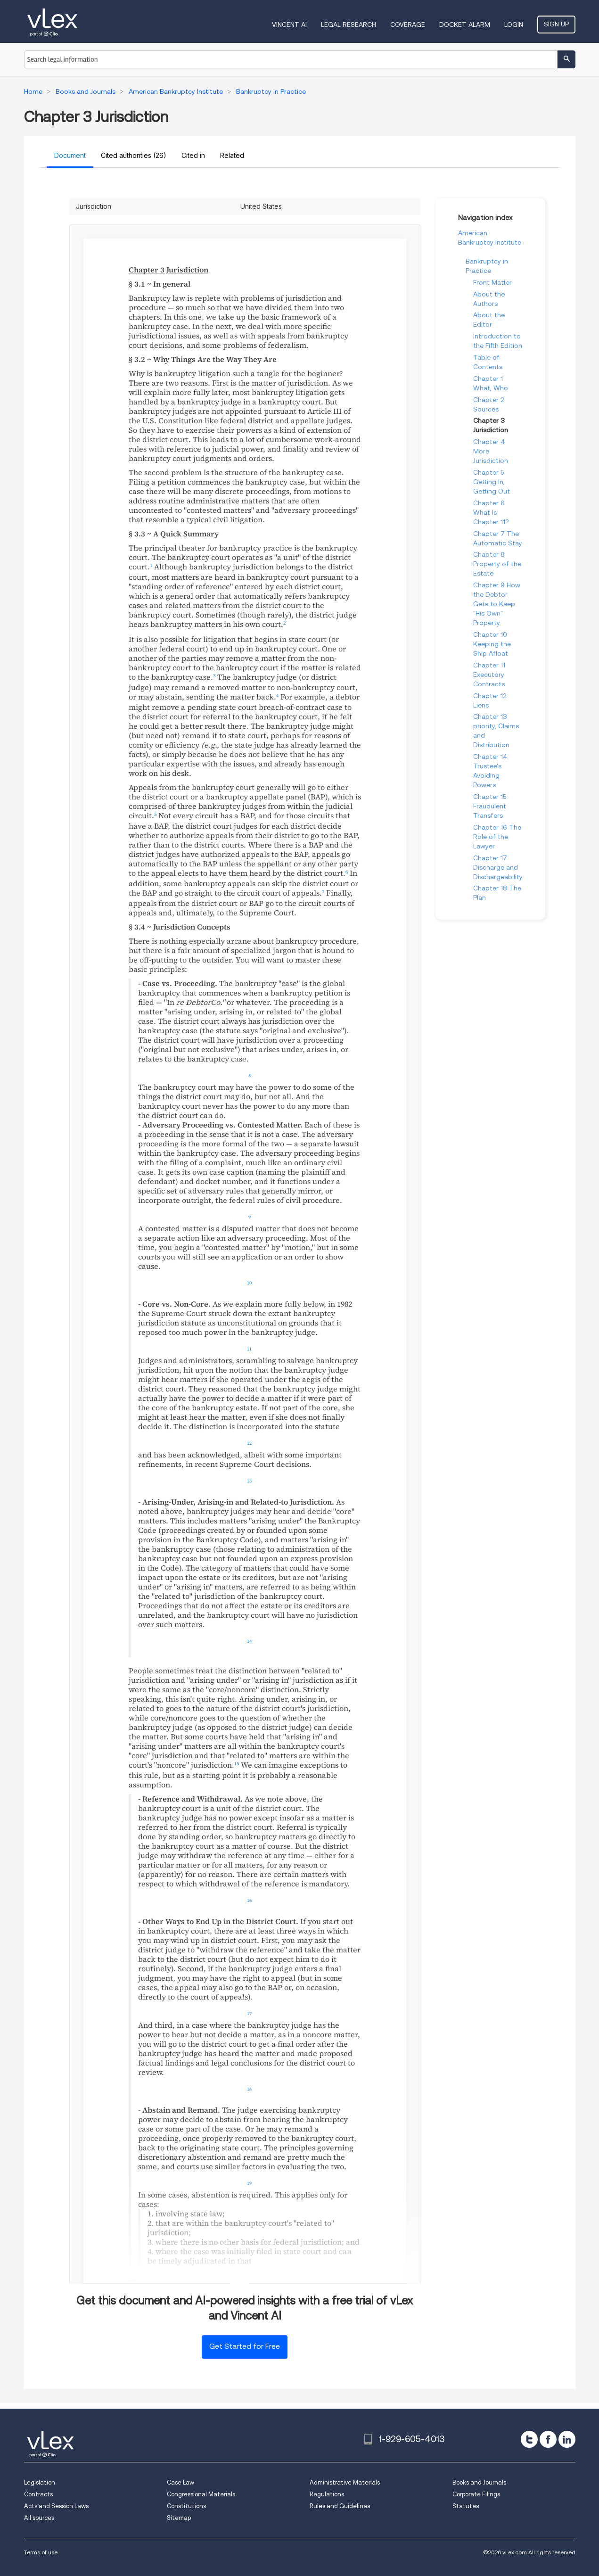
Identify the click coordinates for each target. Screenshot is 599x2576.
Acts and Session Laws (56, 2506)
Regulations (327, 2494)
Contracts (38, 2494)
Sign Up (556, 24)
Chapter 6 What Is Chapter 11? (491, 512)
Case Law (180, 2482)
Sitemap (179, 2517)
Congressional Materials (201, 2494)
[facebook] (548, 2439)
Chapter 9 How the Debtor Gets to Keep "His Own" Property (496, 603)
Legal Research (348, 24)
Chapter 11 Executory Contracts (489, 674)
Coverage (407, 24)
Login (513, 24)
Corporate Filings (476, 2494)
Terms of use (40, 2552)
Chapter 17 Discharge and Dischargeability (498, 867)
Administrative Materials (345, 2482)
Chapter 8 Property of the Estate (497, 564)
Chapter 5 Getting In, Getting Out (491, 482)
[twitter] (529, 2439)
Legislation (39, 2482)
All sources (39, 2517)
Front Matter (492, 282)
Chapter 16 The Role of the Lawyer (497, 836)
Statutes (465, 2506)
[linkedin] (566, 2439)
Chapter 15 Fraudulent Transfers (489, 806)
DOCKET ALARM (464, 24)
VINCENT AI (289, 24)
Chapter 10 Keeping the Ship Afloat (492, 644)
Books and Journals (479, 2482)
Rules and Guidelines (340, 2506)
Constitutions (186, 2506)
